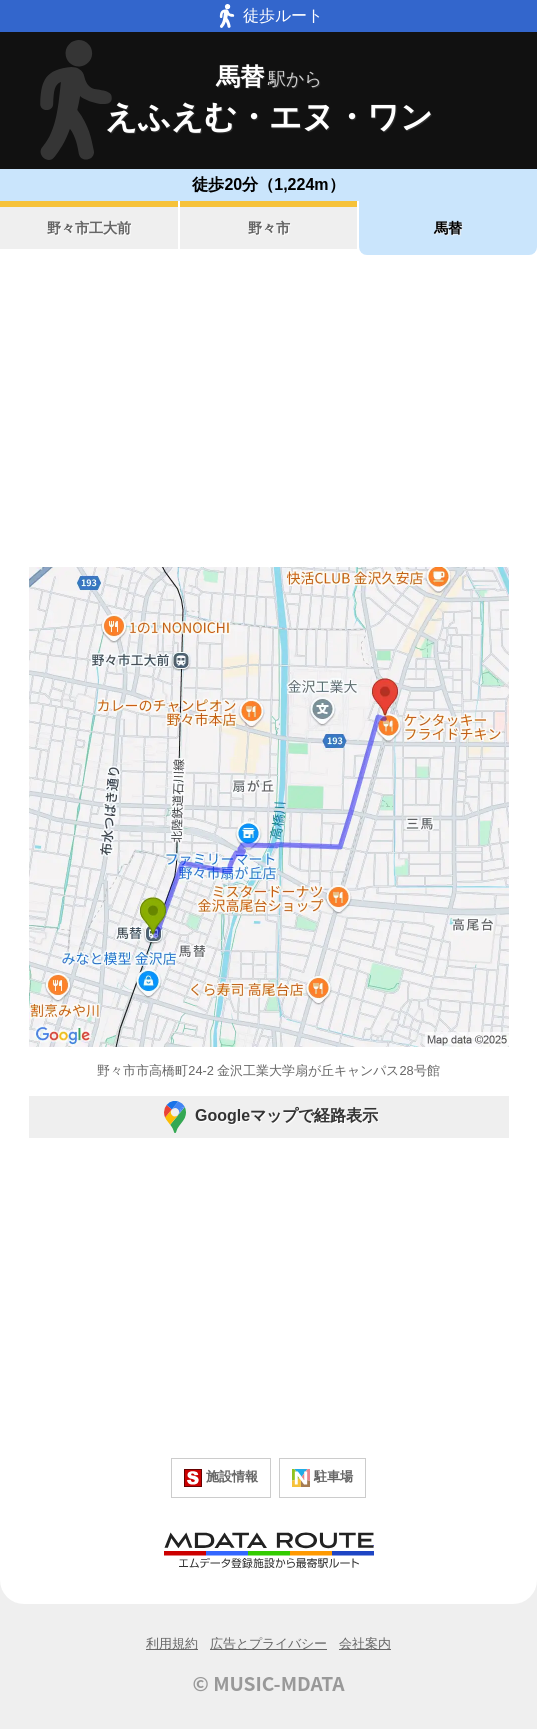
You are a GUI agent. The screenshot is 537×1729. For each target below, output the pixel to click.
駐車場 (322, 1478)
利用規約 (172, 1643)
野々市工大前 (89, 228)
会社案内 (365, 1643)
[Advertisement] (268, 411)
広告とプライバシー (268, 1643)
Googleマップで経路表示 (268, 1117)
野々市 (269, 228)
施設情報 (221, 1478)
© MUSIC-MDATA (269, 1683)
